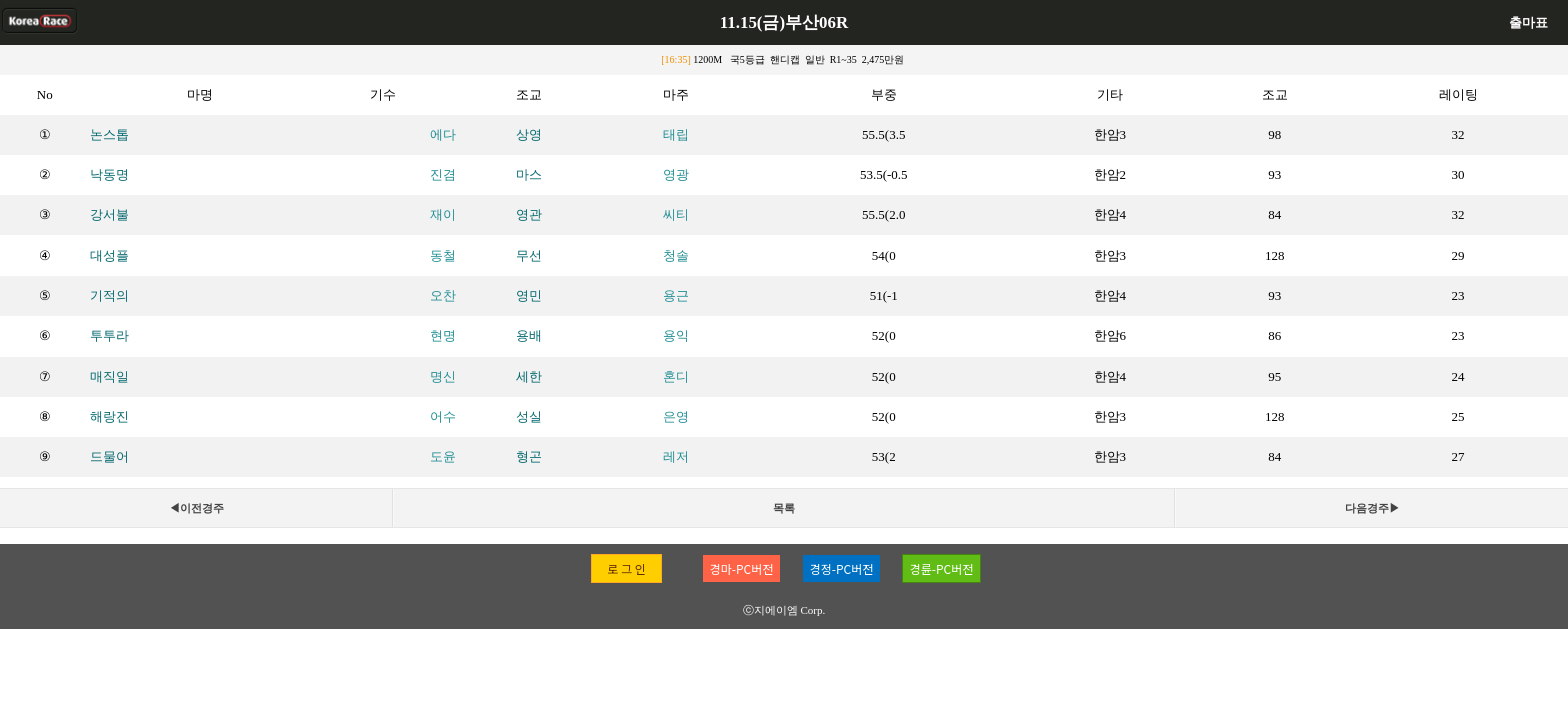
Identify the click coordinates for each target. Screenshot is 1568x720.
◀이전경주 (196, 508)
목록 (784, 508)
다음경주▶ (1372, 508)
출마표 (1528, 22)
